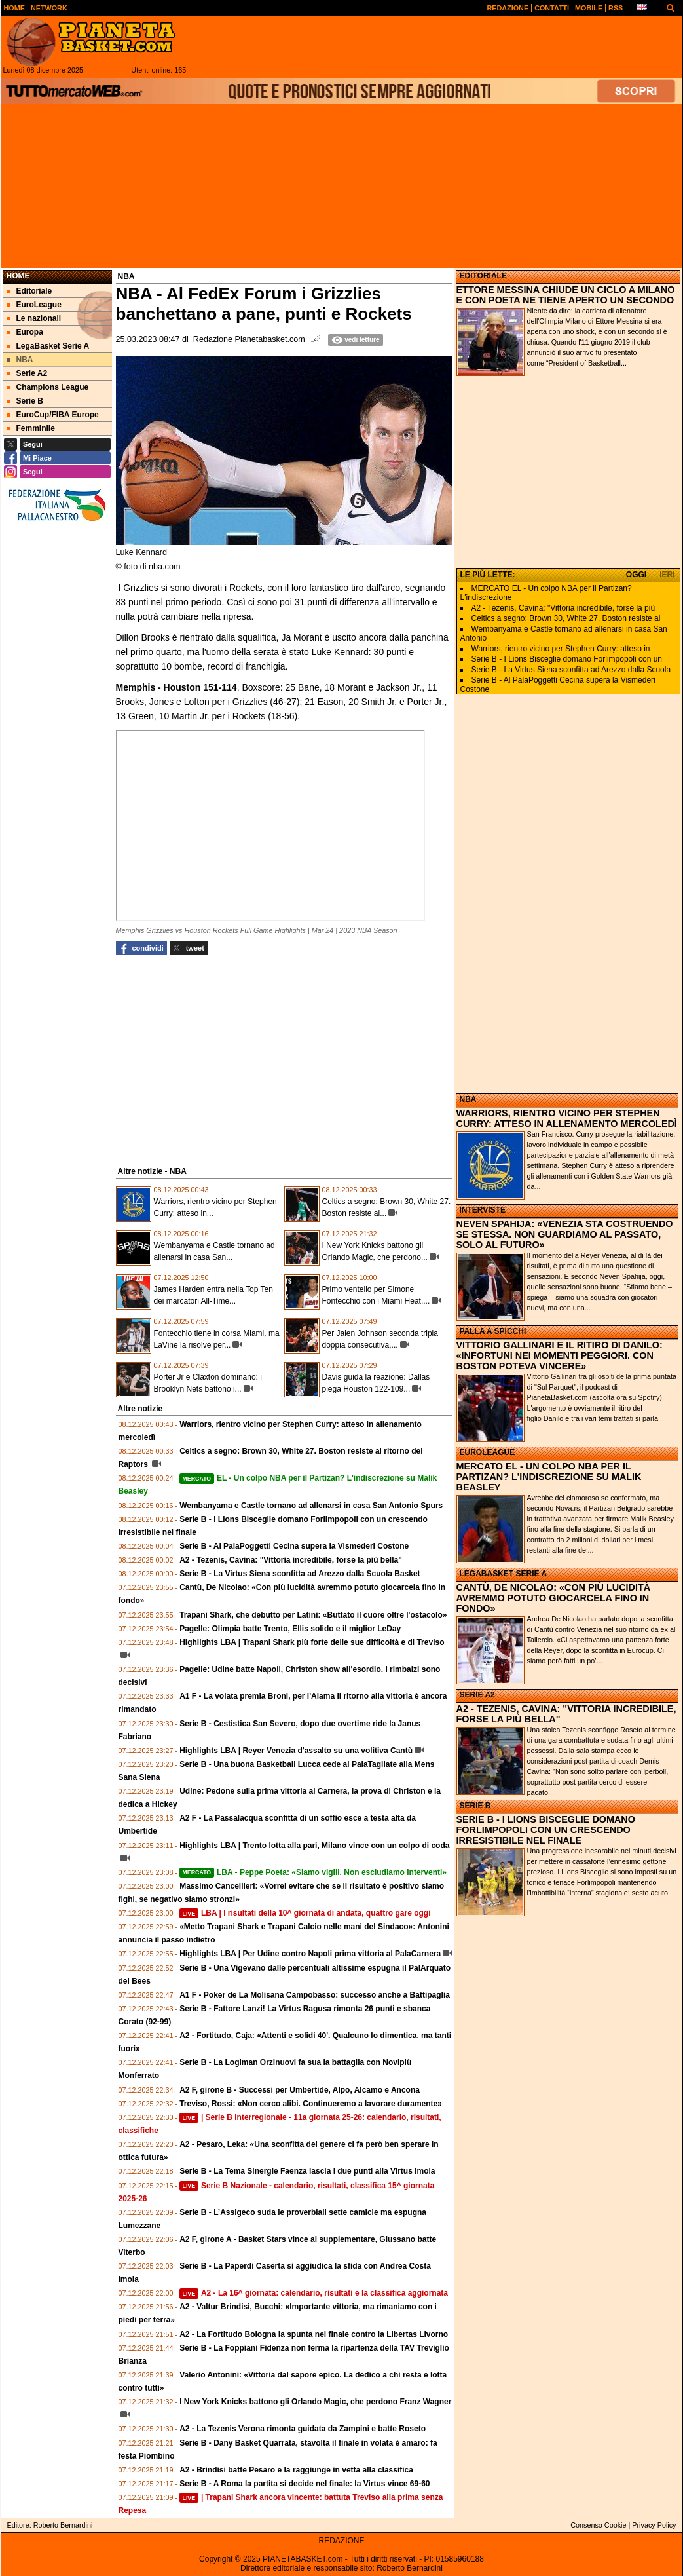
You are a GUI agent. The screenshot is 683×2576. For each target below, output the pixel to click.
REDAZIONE (341, 2540)
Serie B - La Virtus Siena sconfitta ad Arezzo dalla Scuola (571, 669)
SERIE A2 (477, 1694)
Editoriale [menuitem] (29, 290)
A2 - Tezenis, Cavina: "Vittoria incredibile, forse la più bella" (290, 1559)
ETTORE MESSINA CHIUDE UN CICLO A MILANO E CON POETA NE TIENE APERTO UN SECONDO (565, 294)
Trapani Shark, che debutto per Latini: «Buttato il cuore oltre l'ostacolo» (313, 1614)
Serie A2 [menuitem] (27, 373)
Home (18, 275)
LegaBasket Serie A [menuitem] (48, 345)
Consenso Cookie (598, 2525)
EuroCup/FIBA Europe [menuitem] (53, 414)
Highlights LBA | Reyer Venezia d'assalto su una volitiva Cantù (296, 1750)
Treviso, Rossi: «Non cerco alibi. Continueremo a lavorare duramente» (310, 2103)
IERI (666, 574)
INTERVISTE (483, 1210)
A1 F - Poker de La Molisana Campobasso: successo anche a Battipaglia (314, 1994)
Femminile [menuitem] (31, 428)
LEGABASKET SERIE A (503, 1573)
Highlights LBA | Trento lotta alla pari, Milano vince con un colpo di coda (314, 1845)
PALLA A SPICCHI (493, 1331)
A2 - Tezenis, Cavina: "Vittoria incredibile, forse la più (563, 608)
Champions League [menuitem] (48, 387)
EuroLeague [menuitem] (34, 304)
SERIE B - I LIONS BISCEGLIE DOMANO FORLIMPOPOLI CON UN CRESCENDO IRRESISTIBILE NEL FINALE (545, 1830)
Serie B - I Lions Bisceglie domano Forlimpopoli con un (566, 659)
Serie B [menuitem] (25, 401)
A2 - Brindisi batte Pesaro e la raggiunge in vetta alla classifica (296, 2469)
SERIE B (475, 1805)
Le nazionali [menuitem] (34, 318)
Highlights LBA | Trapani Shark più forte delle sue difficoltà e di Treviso (311, 1642)
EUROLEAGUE (487, 1452)
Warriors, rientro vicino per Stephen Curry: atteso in (560, 648)
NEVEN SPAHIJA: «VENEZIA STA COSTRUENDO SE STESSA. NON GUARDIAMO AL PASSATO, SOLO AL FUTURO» (564, 1234)
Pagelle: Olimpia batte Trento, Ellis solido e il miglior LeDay (290, 1628)
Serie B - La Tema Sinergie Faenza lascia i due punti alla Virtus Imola (307, 2171)
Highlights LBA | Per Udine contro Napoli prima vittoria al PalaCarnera (310, 1953)
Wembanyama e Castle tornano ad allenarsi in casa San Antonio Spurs (311, 1505)
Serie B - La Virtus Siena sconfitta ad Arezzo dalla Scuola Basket (299, 1573)
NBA (468, 1099)
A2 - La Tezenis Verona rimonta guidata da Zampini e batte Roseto (302, 2428)
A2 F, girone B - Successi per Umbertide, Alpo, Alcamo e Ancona (299, 2089)
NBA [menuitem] (20, 359)
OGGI (636, 574)
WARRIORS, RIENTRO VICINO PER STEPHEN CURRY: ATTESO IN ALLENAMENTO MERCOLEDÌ (566, 1118)
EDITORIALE (483, 275)
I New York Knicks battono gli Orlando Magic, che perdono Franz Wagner (315, 2401)
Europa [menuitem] (25, 332)
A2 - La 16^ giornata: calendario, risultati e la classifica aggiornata (313, 2293)
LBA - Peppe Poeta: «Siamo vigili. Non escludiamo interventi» (313, 1872)
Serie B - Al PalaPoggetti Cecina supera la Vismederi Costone (294, 1546)
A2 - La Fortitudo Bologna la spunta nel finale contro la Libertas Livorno (313, 2334)
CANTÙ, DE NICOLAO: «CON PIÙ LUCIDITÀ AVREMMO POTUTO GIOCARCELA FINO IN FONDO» (553, 1598)
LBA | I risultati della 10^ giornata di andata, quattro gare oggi (304, 1913)
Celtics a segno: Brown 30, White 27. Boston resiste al (566, 618)
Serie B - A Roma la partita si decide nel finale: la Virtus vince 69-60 (304, 2483)
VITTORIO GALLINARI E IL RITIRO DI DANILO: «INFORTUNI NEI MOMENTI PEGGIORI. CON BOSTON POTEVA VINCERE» (559, 1355)
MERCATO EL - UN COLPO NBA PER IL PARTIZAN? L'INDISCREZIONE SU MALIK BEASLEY (549, 1476)
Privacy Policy (654, 2525)
